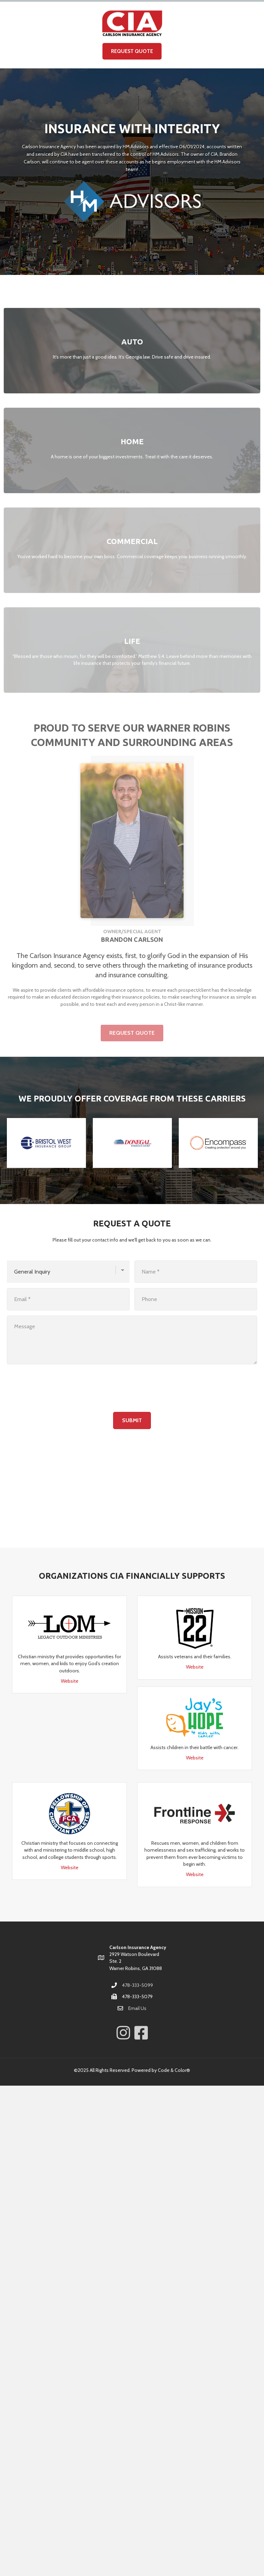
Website (69, 1681)
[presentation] (59, 1388)
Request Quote (132, 51)
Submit (132, 1420)
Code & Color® (174, 2070)
